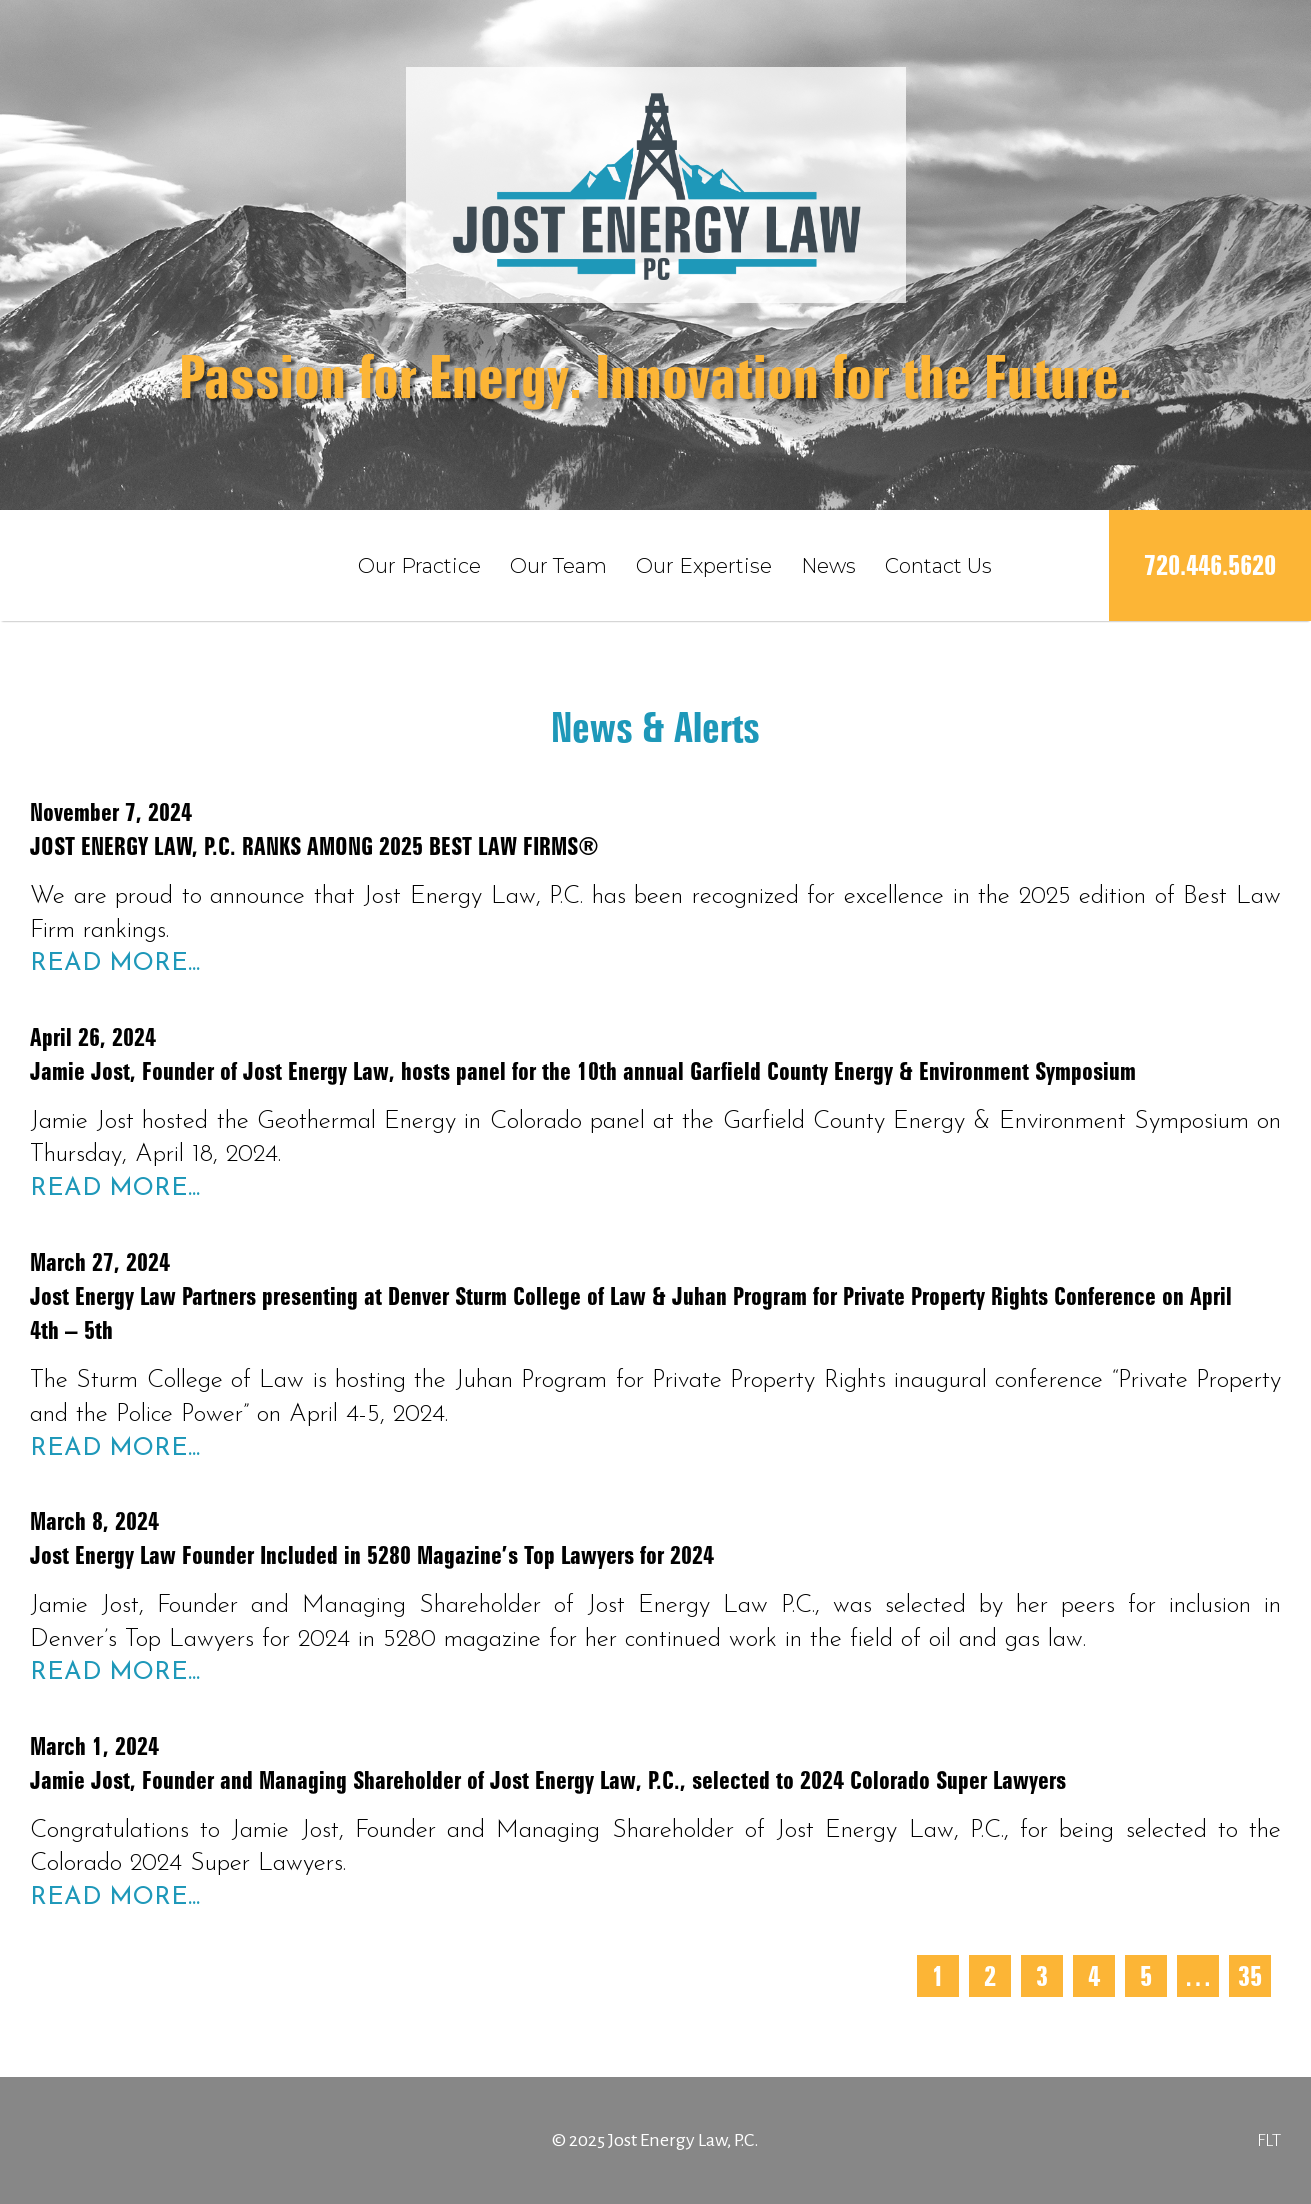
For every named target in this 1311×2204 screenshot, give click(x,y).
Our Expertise (704, 566)
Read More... (115, 963)
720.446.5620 (1210, 565)
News (828, 566)
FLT (1269, 2140)
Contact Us (938, 566)
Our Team (558, 566)
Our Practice (419, 566)
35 (1250, 1976)
